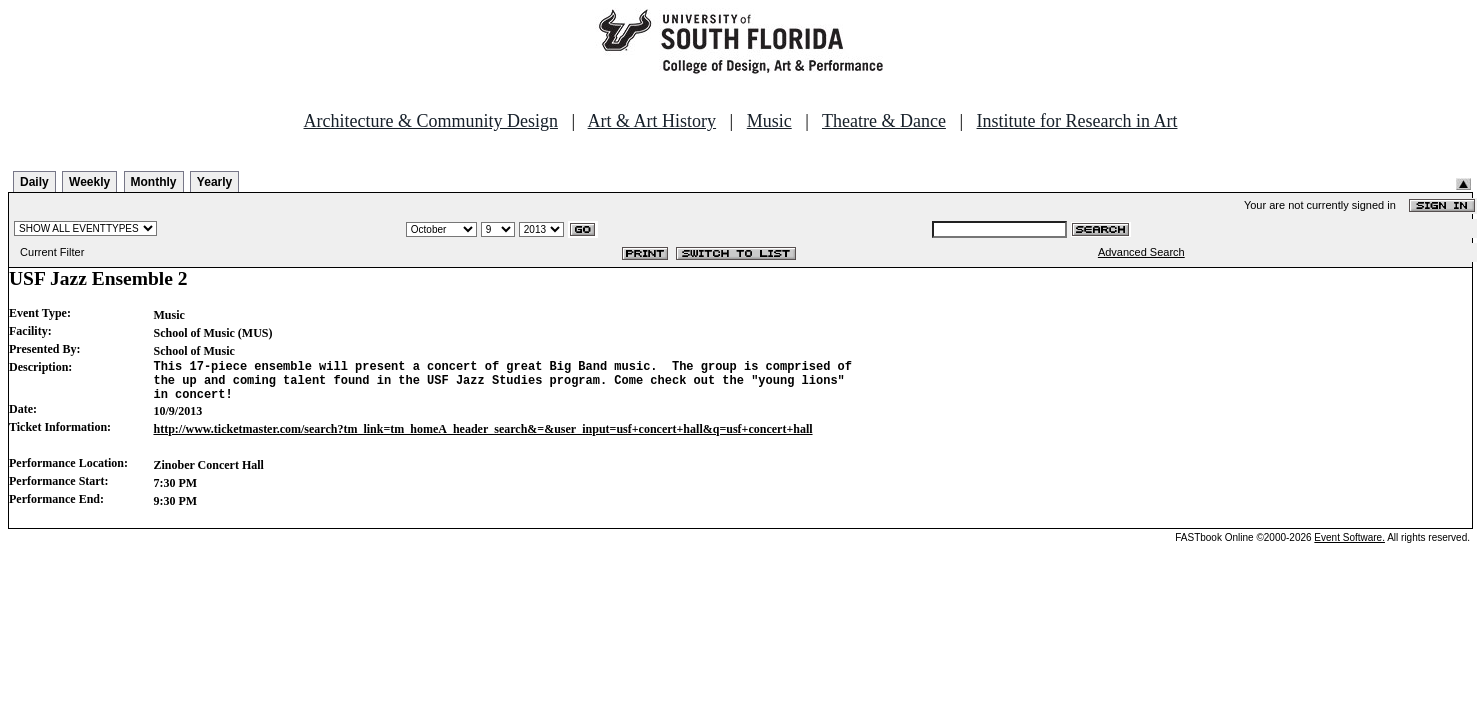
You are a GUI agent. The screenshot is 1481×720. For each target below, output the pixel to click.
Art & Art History (652, 121)
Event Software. (1349, 546)
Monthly (154, 182)
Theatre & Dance (884, 121)
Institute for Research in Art (1077, 121)
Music (769, 121)
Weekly (89, 182)
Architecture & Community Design (431, 121)
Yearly (214, 182)
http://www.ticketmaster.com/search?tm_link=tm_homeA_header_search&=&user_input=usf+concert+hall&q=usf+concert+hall (482, 438)
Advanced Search (1141, 252)
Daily (34, 182)
